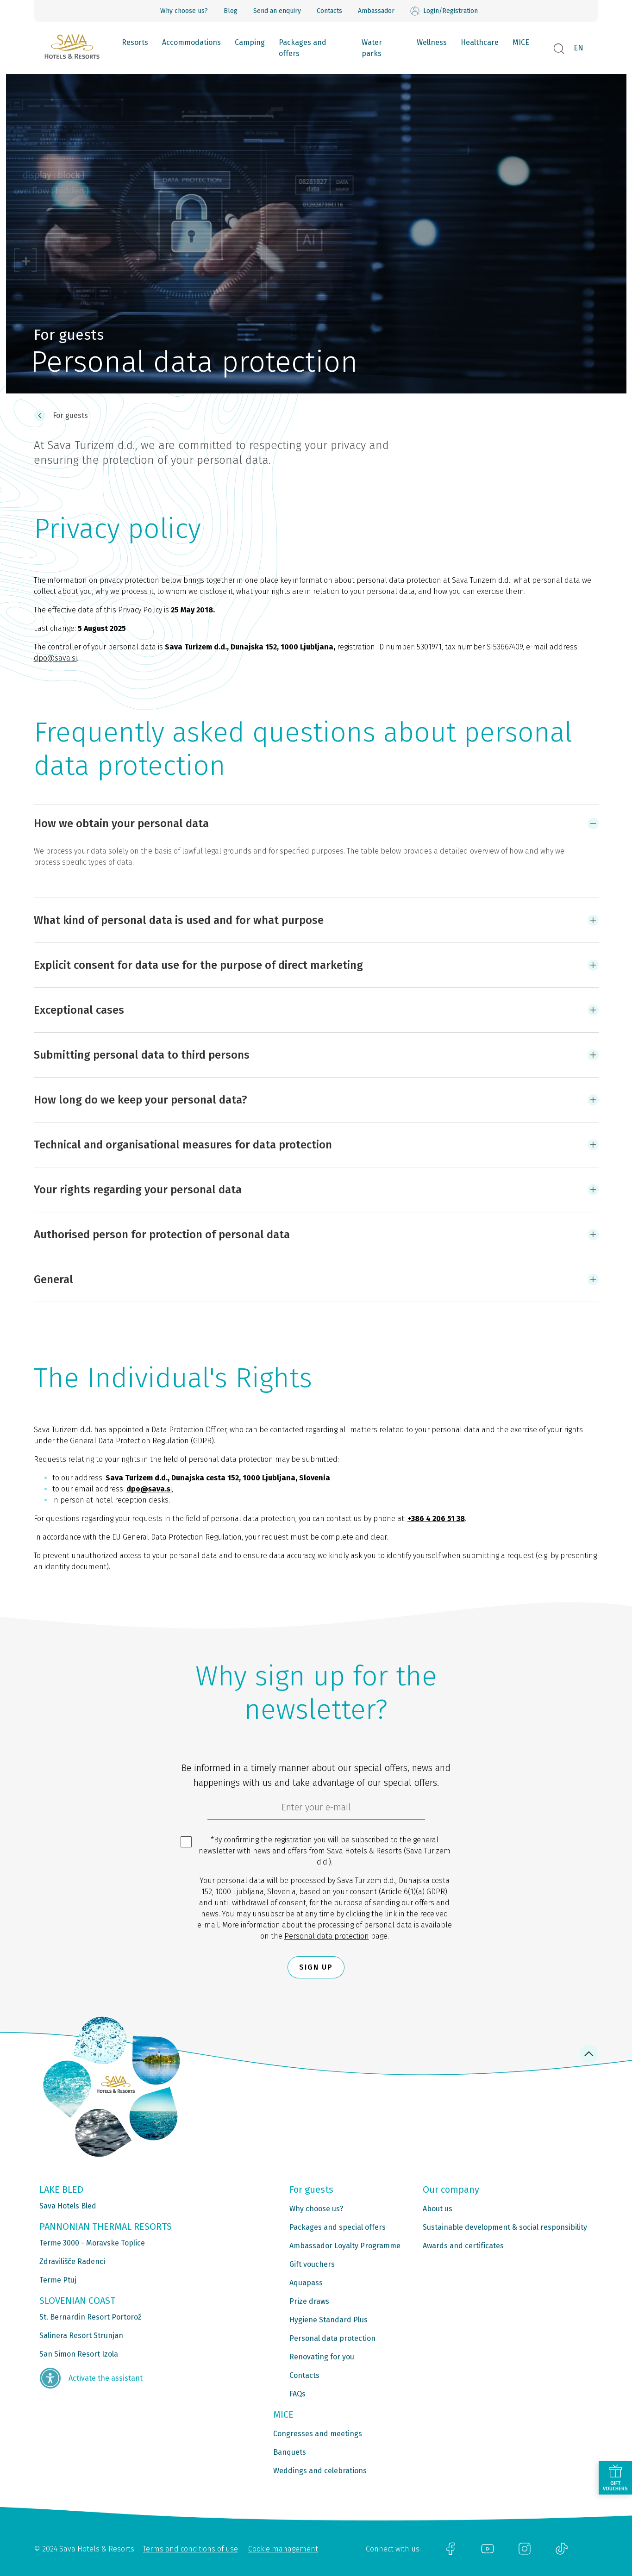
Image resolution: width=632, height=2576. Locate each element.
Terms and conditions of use (190, 2549)
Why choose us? (184, 11)
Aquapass (306, 2282)
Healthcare (480, 42)
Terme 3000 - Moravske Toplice (92, 2243)
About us (437, 2208)
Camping (250, 42)
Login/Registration (444, 11)
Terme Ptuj (57, 2280)
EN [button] (578, 48)
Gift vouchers (312, 2264)
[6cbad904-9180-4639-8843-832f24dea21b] (316, 1809)
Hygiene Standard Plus (328, 2319)
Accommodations (191, 42)
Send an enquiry (277, 11)
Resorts (135, 42)
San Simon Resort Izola (78, 2354)
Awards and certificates (463, 2245)
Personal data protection (326, 1936)
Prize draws (309, 2301)
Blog (231, 11)
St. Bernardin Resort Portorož (90, 2317)
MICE (521, 42)
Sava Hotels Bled (67, 2206)
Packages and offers (302, 48)
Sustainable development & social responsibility (505, 2227)
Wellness (432, 42)
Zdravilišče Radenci (72, 2261)
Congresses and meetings (317, 2433)
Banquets (289, 2452)
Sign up (316, 1967)
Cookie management (283, 2549)
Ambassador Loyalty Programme (344, 2245)
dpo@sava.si (55, 658)
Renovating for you (321, 2356)
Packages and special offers (337, 2227)
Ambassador (376, 11)
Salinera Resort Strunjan (81, 2335)
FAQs (297, 2393)
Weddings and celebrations (320, 2470)
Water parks (372, 48)
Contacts (329, 11)
